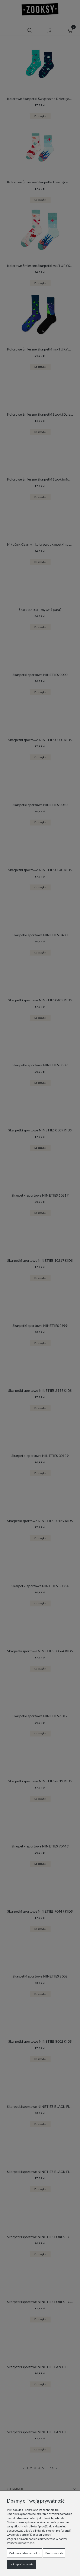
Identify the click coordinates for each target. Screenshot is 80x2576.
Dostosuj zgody (54, 2553)
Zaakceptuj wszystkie (21, 2564)
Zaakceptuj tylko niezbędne (24, 2553)
